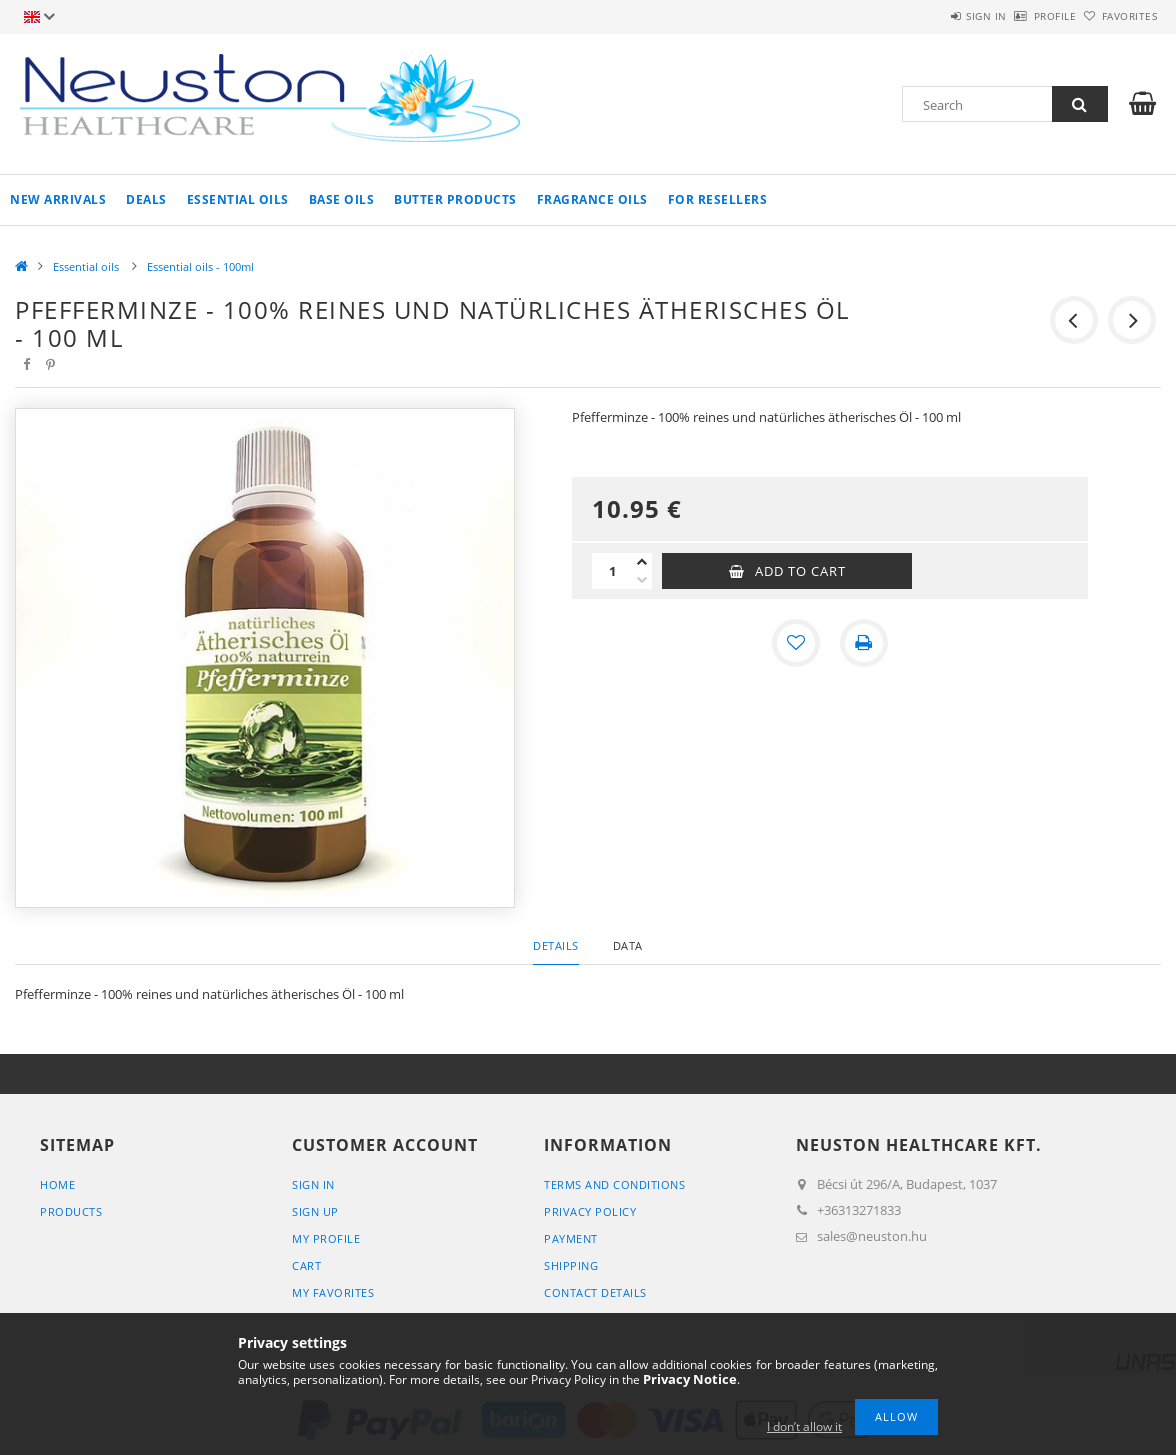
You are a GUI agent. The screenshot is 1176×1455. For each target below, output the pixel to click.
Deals (146, 199)
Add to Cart (800, 571)
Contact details (595, 1292)
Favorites (1119, 16)
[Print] (864, 643)
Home (57, 1184)
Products (71, 1211)
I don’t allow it (804, 1426)
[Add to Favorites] (796, 643)
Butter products (455, 199)
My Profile (326, 1238)
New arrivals (58, 199)
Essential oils (238, 199)
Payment (571, 1238)
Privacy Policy (590, 1211)
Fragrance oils (592, 199)
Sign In (313, 1184)
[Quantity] (612, 571)
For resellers (718, 199)
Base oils (342, 199)
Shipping (571, 1265)
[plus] (642, 562)
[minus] (642, 580)
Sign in (931, 16)
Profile (1022, 16)
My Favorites (333, 1292)
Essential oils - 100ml (200, 266)
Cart (306, 1265)
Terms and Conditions (614, 1184)
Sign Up (315, 1211)
